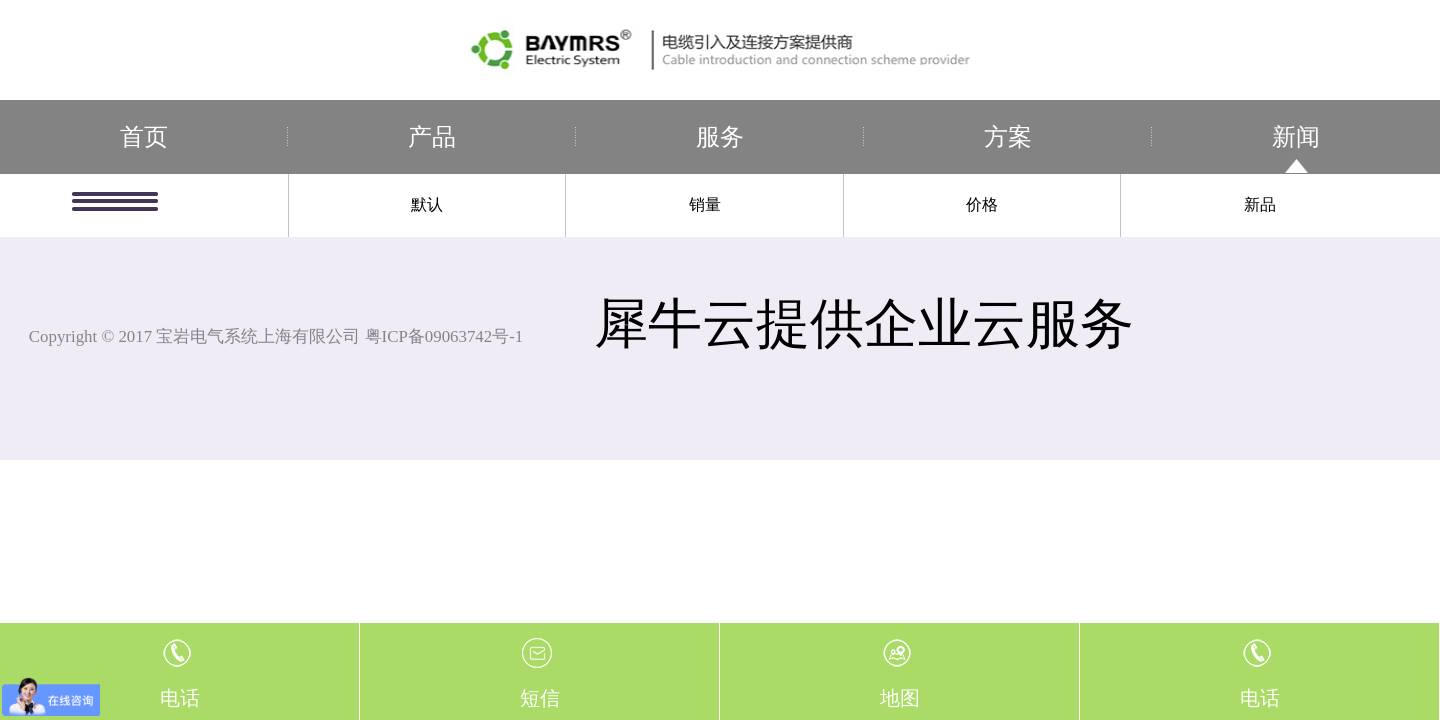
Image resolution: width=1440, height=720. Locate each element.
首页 (144, 137)
